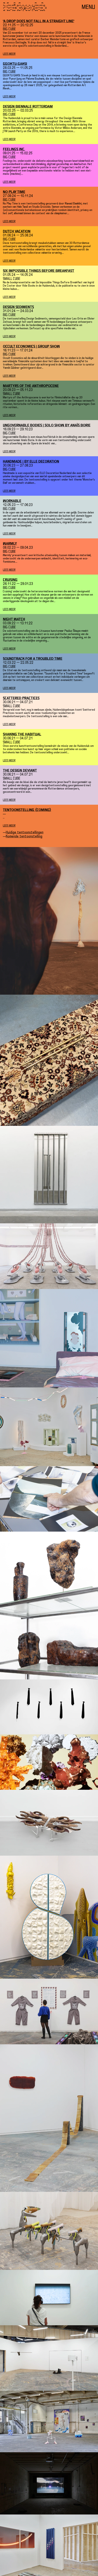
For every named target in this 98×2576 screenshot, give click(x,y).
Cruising (10, 579)
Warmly (10, 543)
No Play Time (14, 192)
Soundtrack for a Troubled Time (32, 658)
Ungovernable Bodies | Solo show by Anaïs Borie (46, 425)
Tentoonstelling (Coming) (27, 810)
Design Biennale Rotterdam (28, 106)
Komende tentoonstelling (24, 836)
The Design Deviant (20, 770)
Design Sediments (18, 307)
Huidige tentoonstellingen (24, 832)
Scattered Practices (21, 698)
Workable (12, 501)
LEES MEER (9, 54)
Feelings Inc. (14, 149)
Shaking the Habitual (22, 734)
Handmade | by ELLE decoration (31, 461)
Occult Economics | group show (31, 346)
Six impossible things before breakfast (38, 270)
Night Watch (14, 619)
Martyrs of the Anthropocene (31, 386)
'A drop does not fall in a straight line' (38, 21)
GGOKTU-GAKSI (15, 64)
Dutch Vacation (16, 231)
